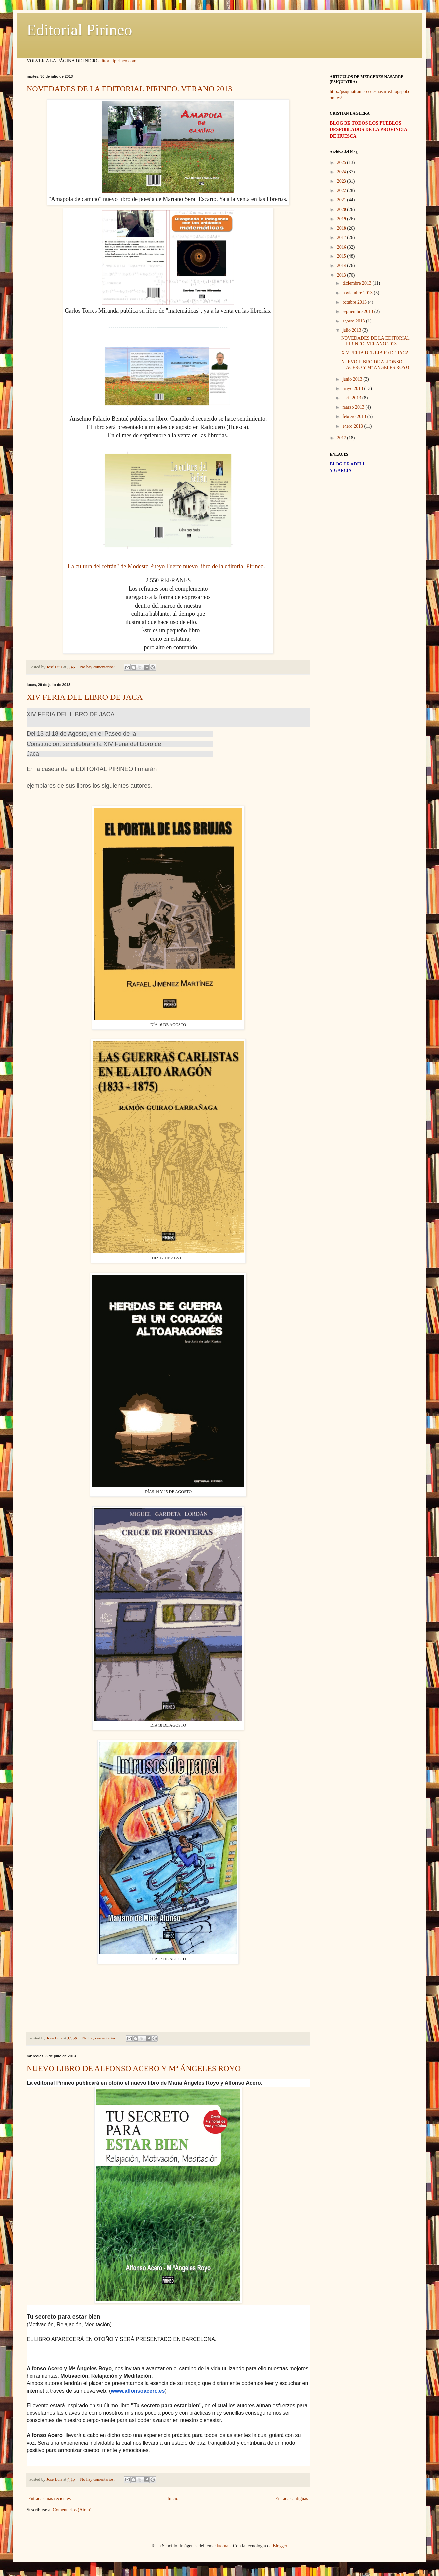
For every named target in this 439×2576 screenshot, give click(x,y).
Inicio (172, 2498)
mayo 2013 (353, 388)
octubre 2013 (355, 302)
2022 (342, 190)
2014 (342, 265)
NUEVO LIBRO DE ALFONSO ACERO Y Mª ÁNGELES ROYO (134, 2068)
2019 (342, 218)
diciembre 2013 (357, 283)
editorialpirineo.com (117, 60)
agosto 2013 (354, 321)
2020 (342, 209)
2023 (342, 181)
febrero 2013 (354, 416)
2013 (342, 275)
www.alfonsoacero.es (138, 2391)
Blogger (280, 2545)
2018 (342, 228)
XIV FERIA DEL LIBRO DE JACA (85, 697)
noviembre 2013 (358, 292)
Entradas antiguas (291, 2498)
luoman (224, 2545)
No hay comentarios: (98, 667)
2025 (342, 162)
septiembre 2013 (358, 311)
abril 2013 (352, 397)
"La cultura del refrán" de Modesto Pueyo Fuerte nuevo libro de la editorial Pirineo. (165, 566)
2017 (342, 237)
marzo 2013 (353, 407)
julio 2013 (352, 330)
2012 (342, 437)
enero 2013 (353, 426)
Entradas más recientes (49, 2498)
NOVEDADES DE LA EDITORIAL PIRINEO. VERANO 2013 (129, 88)
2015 (342, 256)
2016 (342, 247)
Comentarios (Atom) (72, 2509)
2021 (342, 199)
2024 (342, 171)
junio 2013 (352, 379)
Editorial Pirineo (79, 29)
